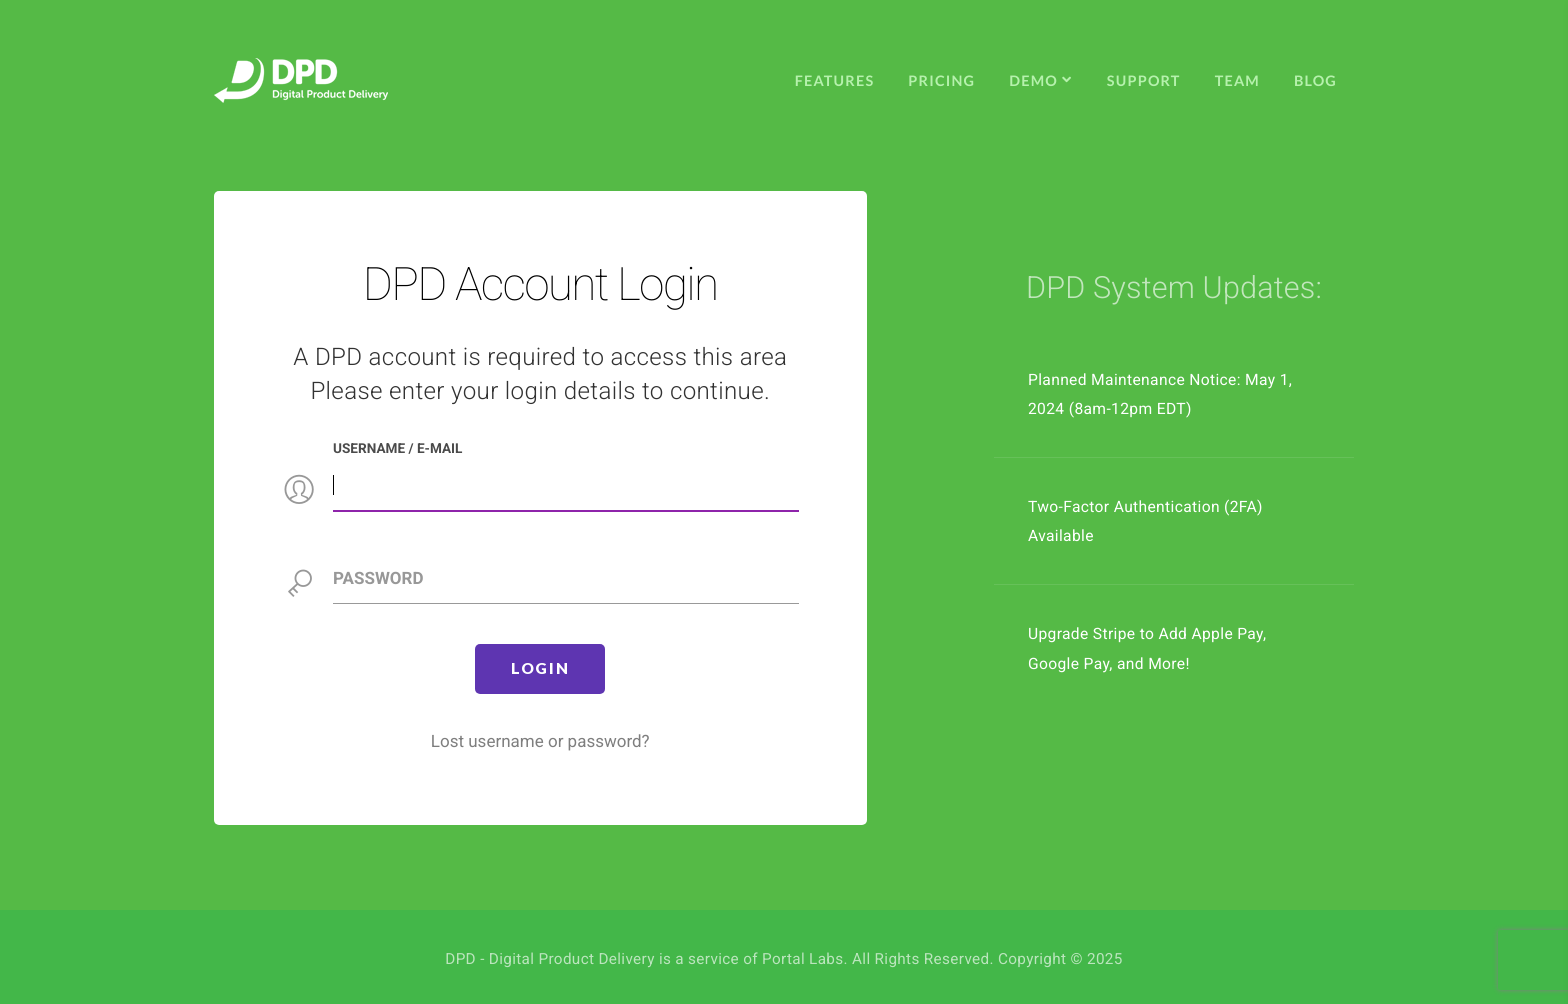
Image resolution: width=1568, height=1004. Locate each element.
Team (1237, 81)
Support (1144, 81)
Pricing (941, 81)
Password (378, 579)
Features (835, 81)
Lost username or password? (540, 742)
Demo (1041, 81)
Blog (1315, 81)
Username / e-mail (397, 449)
